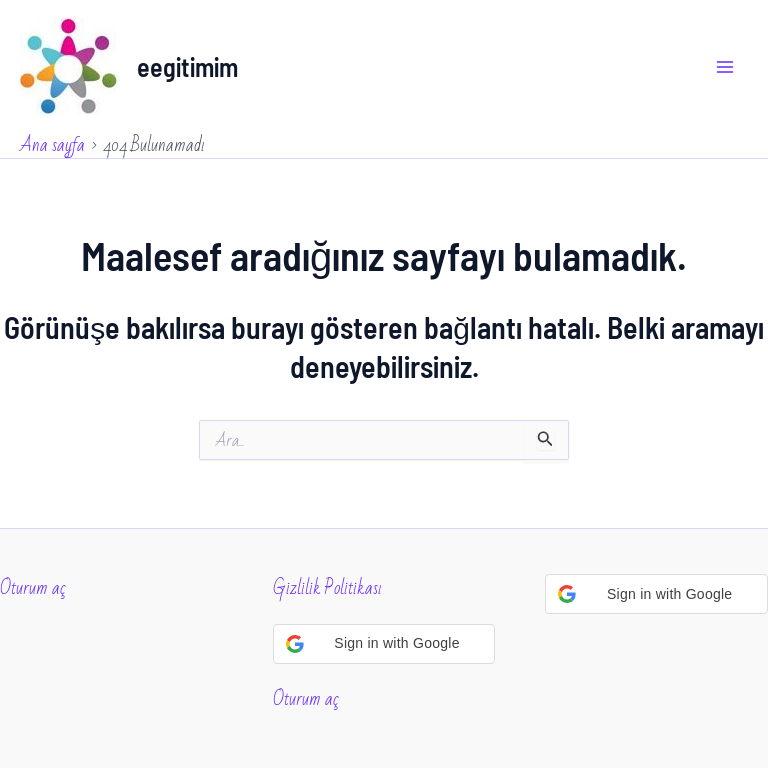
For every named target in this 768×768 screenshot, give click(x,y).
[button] (384, 644)
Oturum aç (33, 588)
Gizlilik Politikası (327, 588)
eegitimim (187, 66)
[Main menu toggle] (726, 67)
